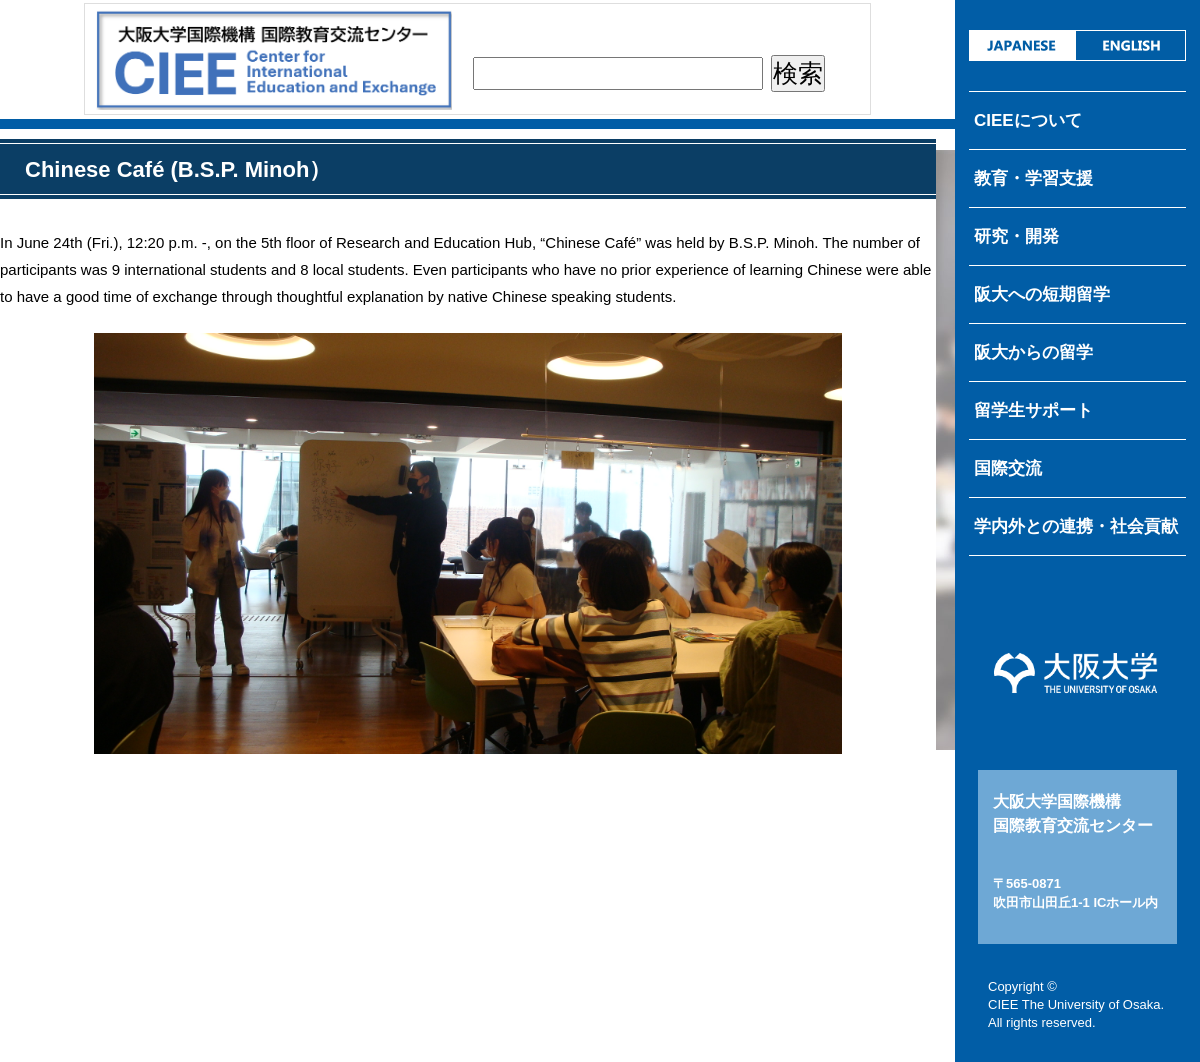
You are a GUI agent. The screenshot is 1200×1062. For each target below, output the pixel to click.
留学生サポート (1033, 410)
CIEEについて (1028, 120)
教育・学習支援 (1033, 178)
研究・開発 (1016, 236)
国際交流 (1008, 468)
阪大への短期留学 (1042, 294)
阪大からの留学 (1033, 352)
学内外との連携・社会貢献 (1076, 526)
